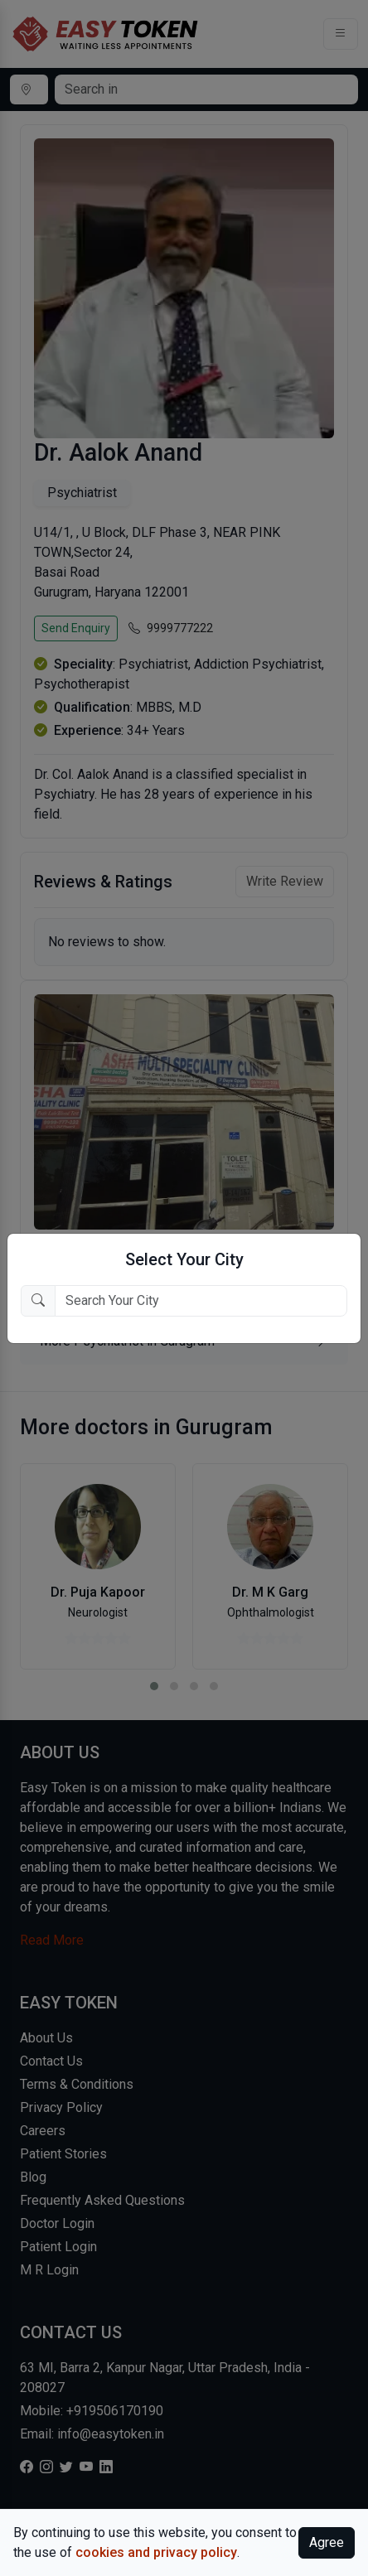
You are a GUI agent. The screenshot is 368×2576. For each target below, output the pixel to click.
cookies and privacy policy (156, 2552)
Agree (326, 2542)
